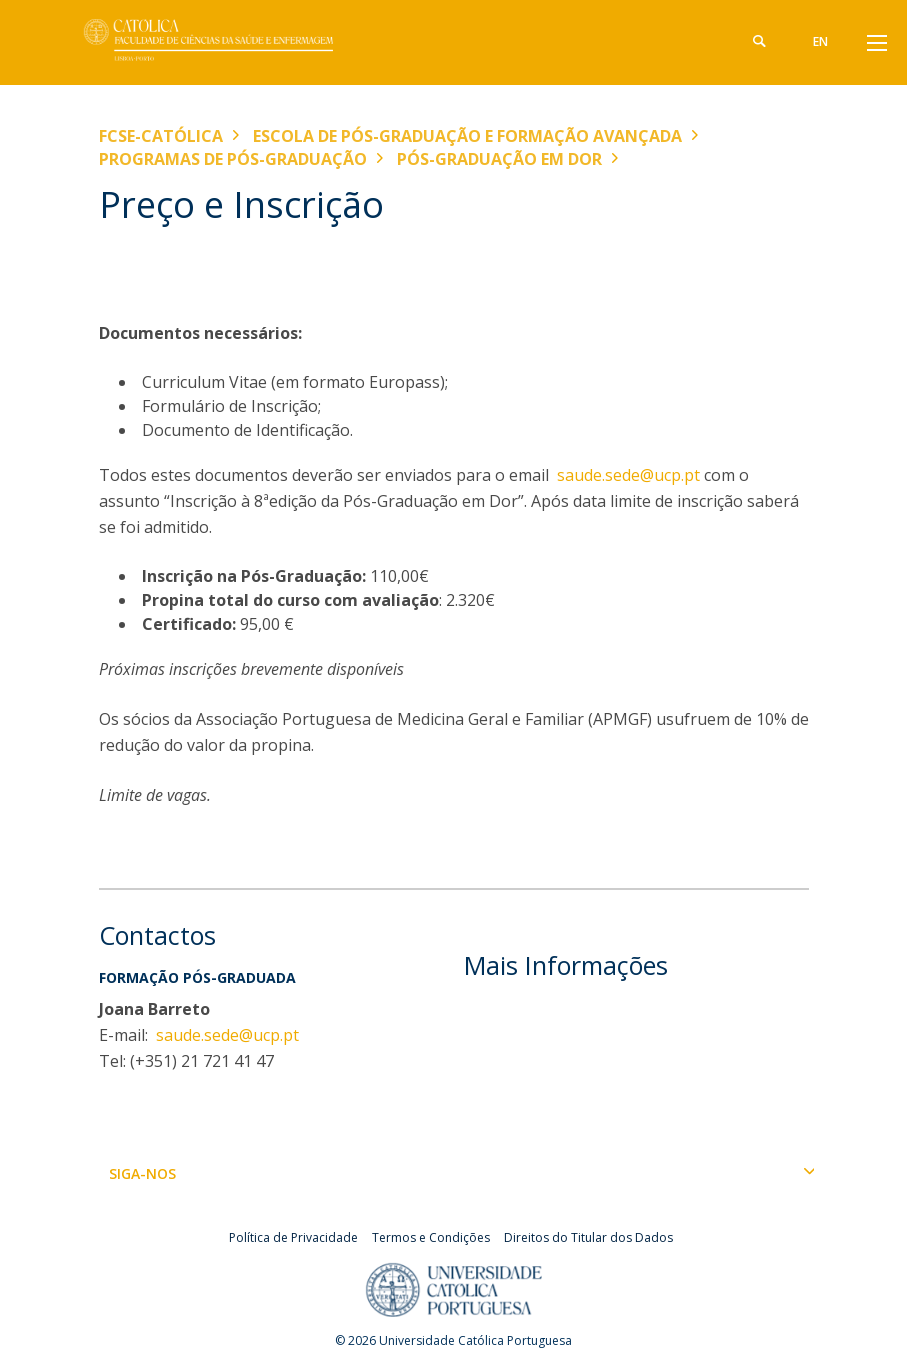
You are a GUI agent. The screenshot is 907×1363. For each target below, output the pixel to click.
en (820, 41)
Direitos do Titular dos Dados (588, 1237)
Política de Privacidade (293, 1237)
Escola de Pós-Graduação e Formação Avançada (467, 136)
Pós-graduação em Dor (499, 159)
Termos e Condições (431, 1237)
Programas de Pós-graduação (233, 159)
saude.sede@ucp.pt (628, 475)
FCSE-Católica (161, 136)
